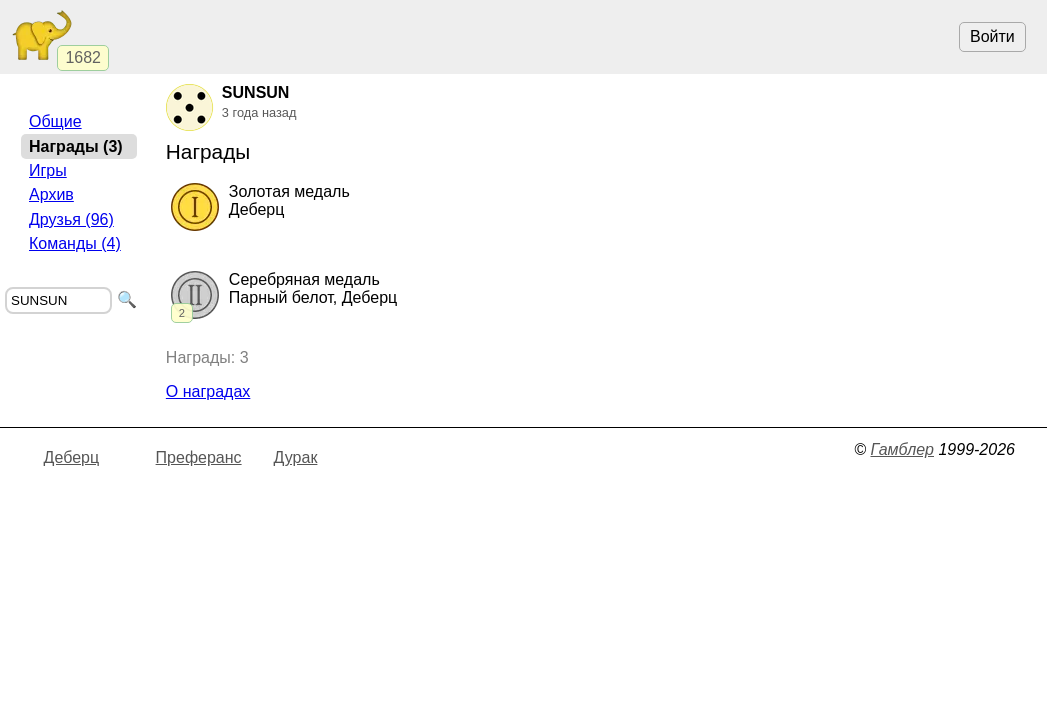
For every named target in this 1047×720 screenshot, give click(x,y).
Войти (992, 36)
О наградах (208, 391)
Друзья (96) (71, 219)
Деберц (72, 457)
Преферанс (199, 457)
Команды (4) (75, 243)
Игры (48, 170)
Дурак (296, 457)
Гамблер (902, 449)
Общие (55, 121)
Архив (51, 194)
